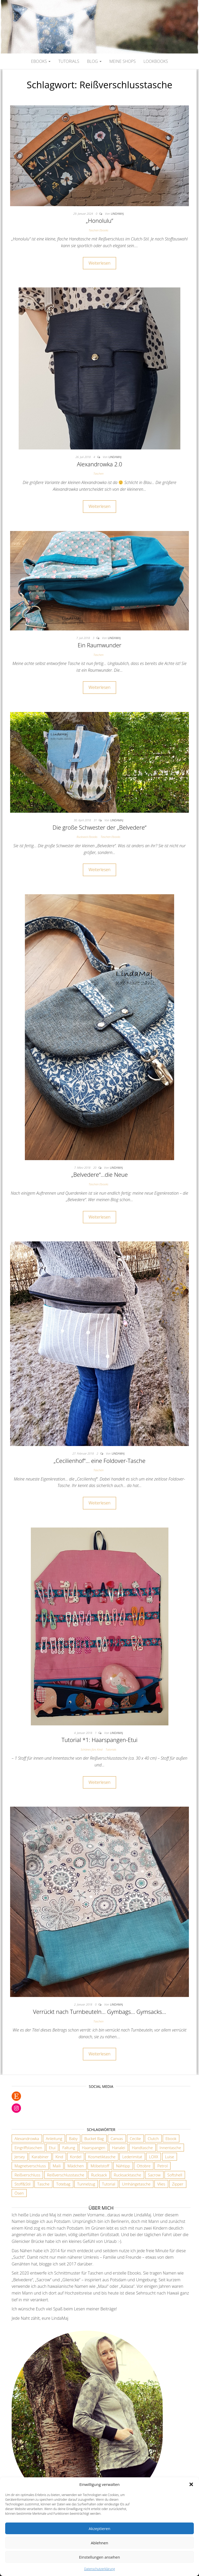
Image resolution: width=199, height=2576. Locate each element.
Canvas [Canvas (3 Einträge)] (117, 2138)
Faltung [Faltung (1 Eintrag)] (68, 2147)
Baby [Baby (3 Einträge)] (73, 2138)
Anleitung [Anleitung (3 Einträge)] (54, 2138)
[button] (191, 2484)
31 (96, 820)
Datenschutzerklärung (99, 2569)
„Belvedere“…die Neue (99, 1174)
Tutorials (68, 61)
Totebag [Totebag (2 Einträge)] (63, 2184)
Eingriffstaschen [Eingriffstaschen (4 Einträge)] (28, 2147)
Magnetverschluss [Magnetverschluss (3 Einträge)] (30, 2165)
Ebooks (41, 61)
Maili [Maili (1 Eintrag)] (57, 2165)
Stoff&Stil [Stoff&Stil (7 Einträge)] (23, 2184)
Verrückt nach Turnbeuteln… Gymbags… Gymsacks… (99, 2011)
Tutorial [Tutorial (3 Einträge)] (108, 2184)
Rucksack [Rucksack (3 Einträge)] (99, 2174)
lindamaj (117, 214)
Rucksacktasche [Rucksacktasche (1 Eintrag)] (127, 2174)
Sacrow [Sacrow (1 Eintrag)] (154, 2174)
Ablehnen (99, 2542)
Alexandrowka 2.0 (99, 464)
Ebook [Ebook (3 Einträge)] (171, 2138)
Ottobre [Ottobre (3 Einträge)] (144, 2165)
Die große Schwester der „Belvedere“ (99, 827)
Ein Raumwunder (100, 645)
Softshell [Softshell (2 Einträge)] (174, 2174)
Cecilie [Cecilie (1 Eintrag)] (135, 2138)
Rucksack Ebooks (87, 837)
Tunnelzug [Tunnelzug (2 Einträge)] (86, 2184)
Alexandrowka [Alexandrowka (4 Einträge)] (27, 2138)
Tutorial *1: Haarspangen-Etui (99, 1740)
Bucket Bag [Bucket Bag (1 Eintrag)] (94, 2138)
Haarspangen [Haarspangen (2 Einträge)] (93, 2147)
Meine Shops (122, 61)
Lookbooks (156, 61)
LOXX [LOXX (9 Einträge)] (153, 2156)
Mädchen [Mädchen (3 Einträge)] (75, 2165)
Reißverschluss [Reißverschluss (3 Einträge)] (27, 2174)
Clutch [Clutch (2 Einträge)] (153, 2138)
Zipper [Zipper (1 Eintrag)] (177, 2184)
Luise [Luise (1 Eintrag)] (169, 2156)
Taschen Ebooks (98, 230)
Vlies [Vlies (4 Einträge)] (161, 2184)
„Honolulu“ (99, 220)
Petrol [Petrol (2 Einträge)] (162, 2165)
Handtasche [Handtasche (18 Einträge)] (142, 2147)
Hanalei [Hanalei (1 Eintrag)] (118, 2147)
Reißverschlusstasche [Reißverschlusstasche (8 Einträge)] (65, 2174)
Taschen (99, 473)
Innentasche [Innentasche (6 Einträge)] (170, 2147)
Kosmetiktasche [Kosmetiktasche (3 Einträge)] (102, 2156)
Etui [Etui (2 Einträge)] (52, 2147)
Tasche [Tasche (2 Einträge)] (43, 2184)
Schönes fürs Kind (91, 1749)
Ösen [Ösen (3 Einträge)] (19, 2193)
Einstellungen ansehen (99, 2557)
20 (95, 1167)
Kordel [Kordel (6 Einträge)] (75, 2156)
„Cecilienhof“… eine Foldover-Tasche (100, 1460)
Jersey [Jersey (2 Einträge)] (20, 2156)
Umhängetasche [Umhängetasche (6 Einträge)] (136, 2184)
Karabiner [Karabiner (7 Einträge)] (40, 2156)
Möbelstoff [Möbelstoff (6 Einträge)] (99, 2165)
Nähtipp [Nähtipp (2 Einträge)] (123, 2165)
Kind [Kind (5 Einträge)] (59, 2156)
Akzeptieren (99, 2528)
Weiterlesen (99, 263)
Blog (94, 61)
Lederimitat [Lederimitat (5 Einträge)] (132, 2156)
